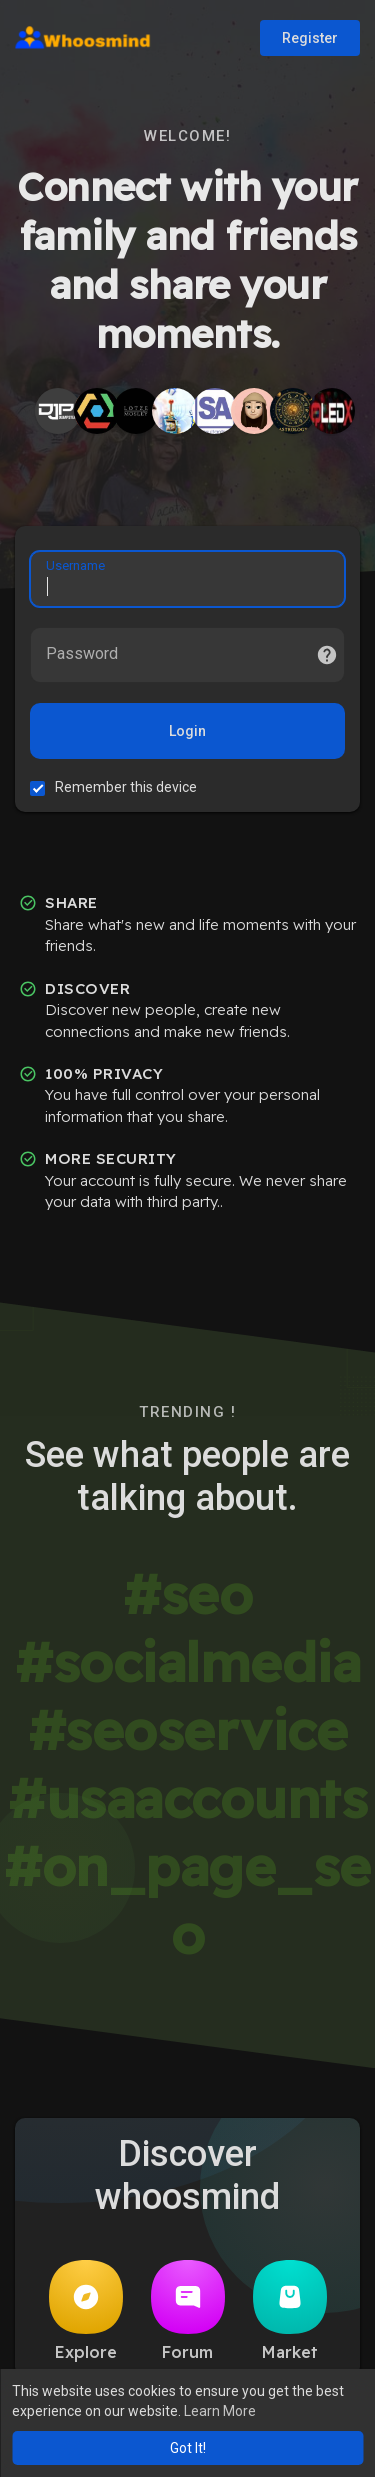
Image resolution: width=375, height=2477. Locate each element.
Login (187, 731)
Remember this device (126, 787)
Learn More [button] (220, 2411)
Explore (86, 2311)
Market (290, 2311)
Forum (188, 2311)
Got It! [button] (188, 2448)
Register (310, 38)
